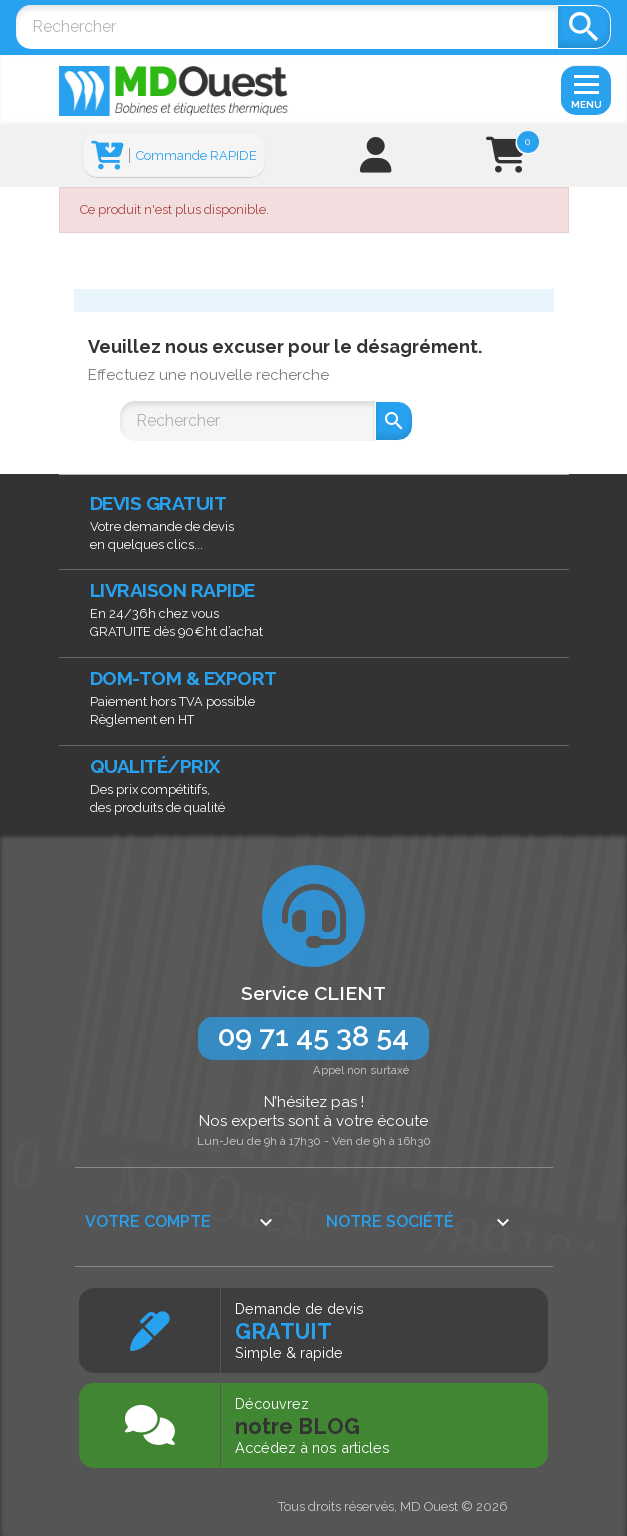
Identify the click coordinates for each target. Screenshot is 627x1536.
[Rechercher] (286, 27)
